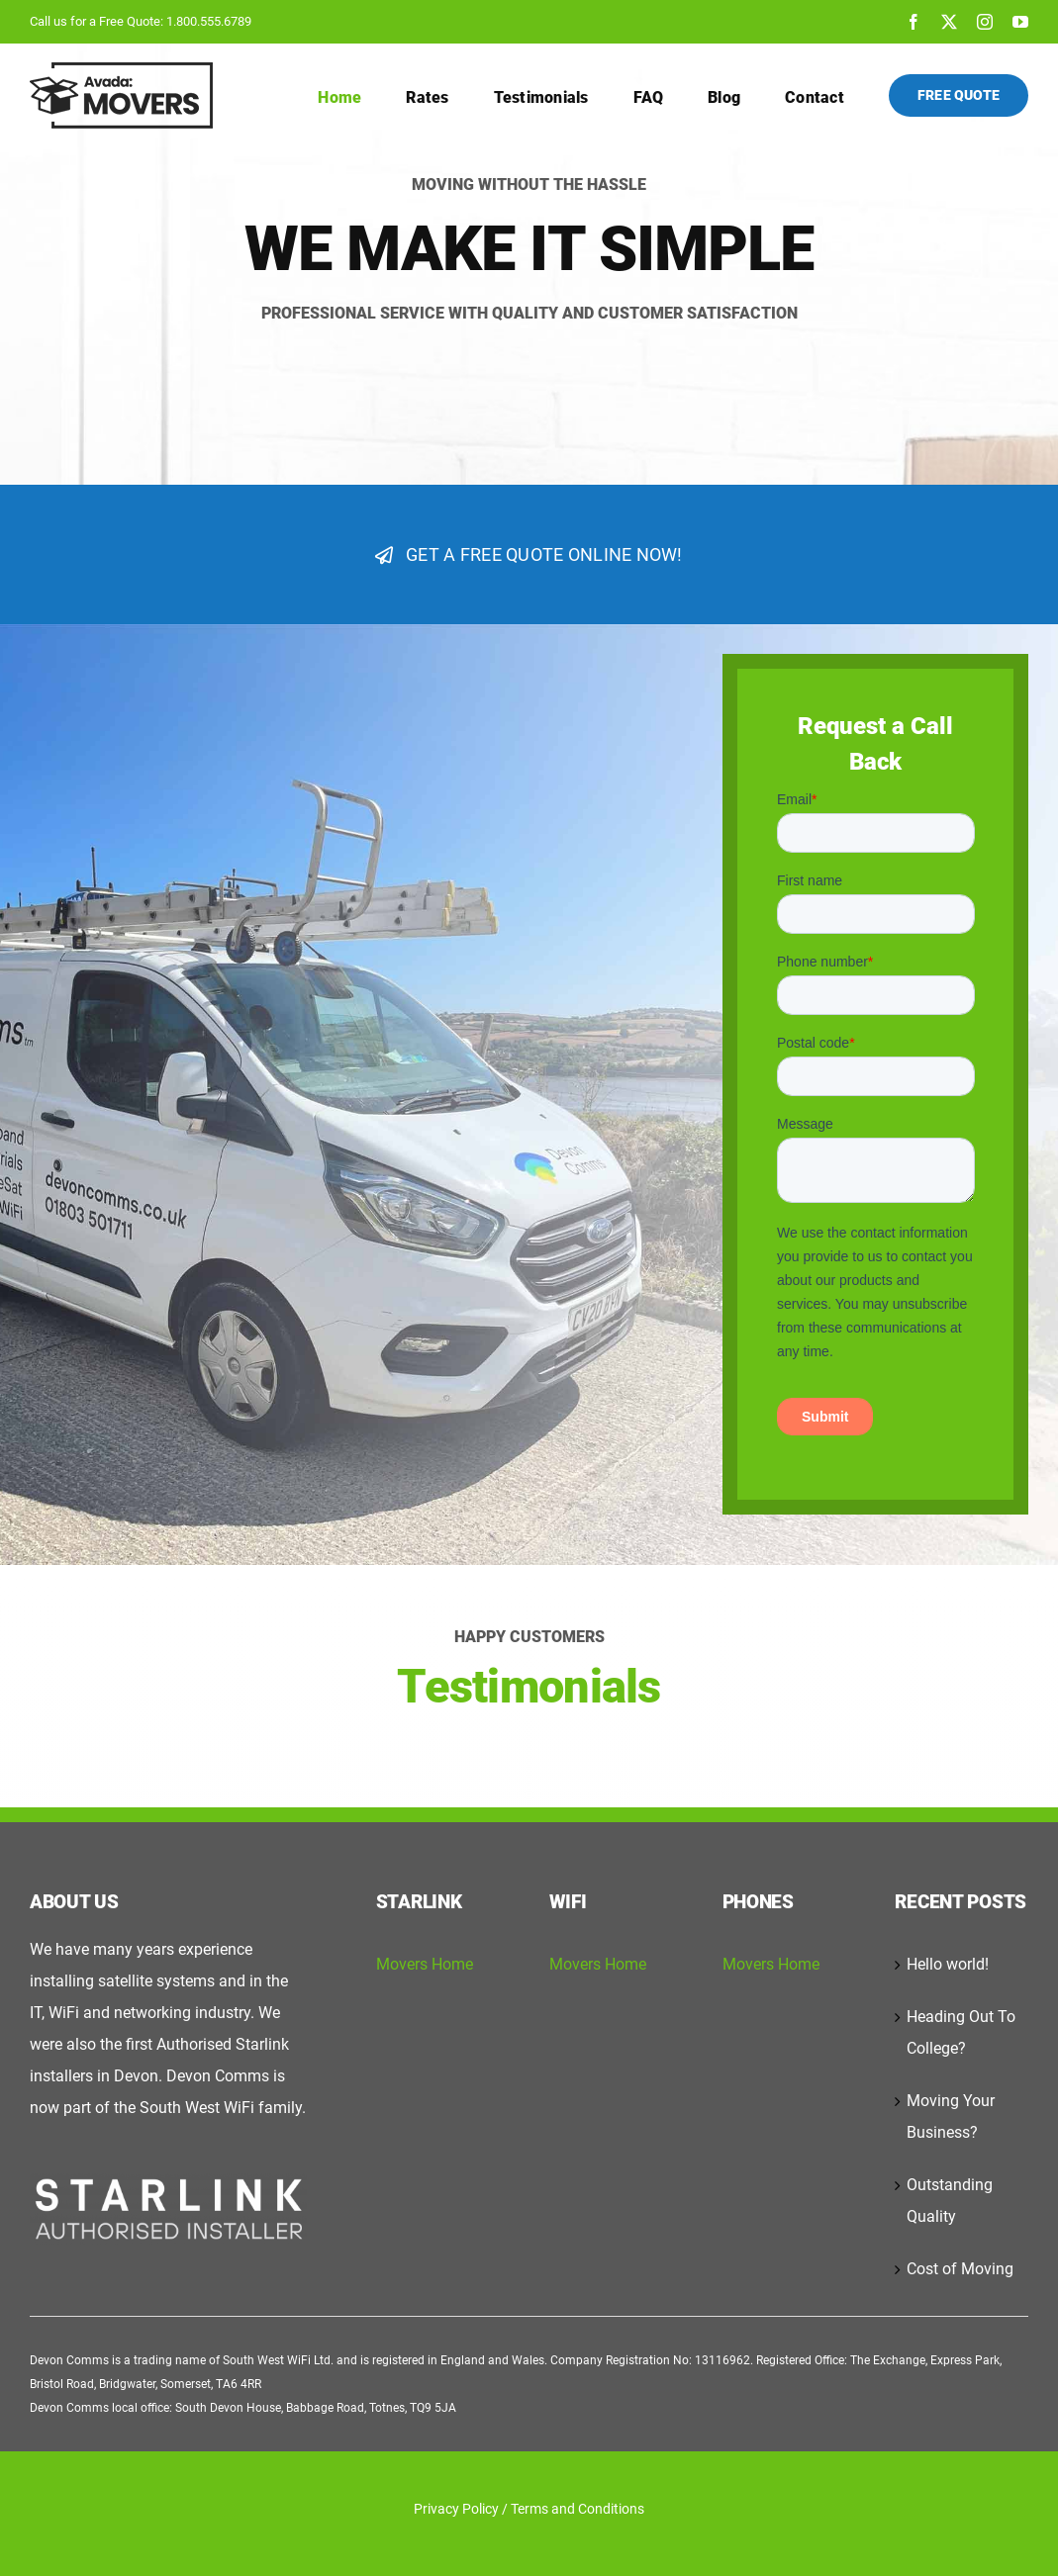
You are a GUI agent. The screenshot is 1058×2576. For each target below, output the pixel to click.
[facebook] (913, 22)
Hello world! (948, 1964)
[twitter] (949, 22)
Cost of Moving (960, 2268)
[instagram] (985, 22)
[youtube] (1020, 22)
